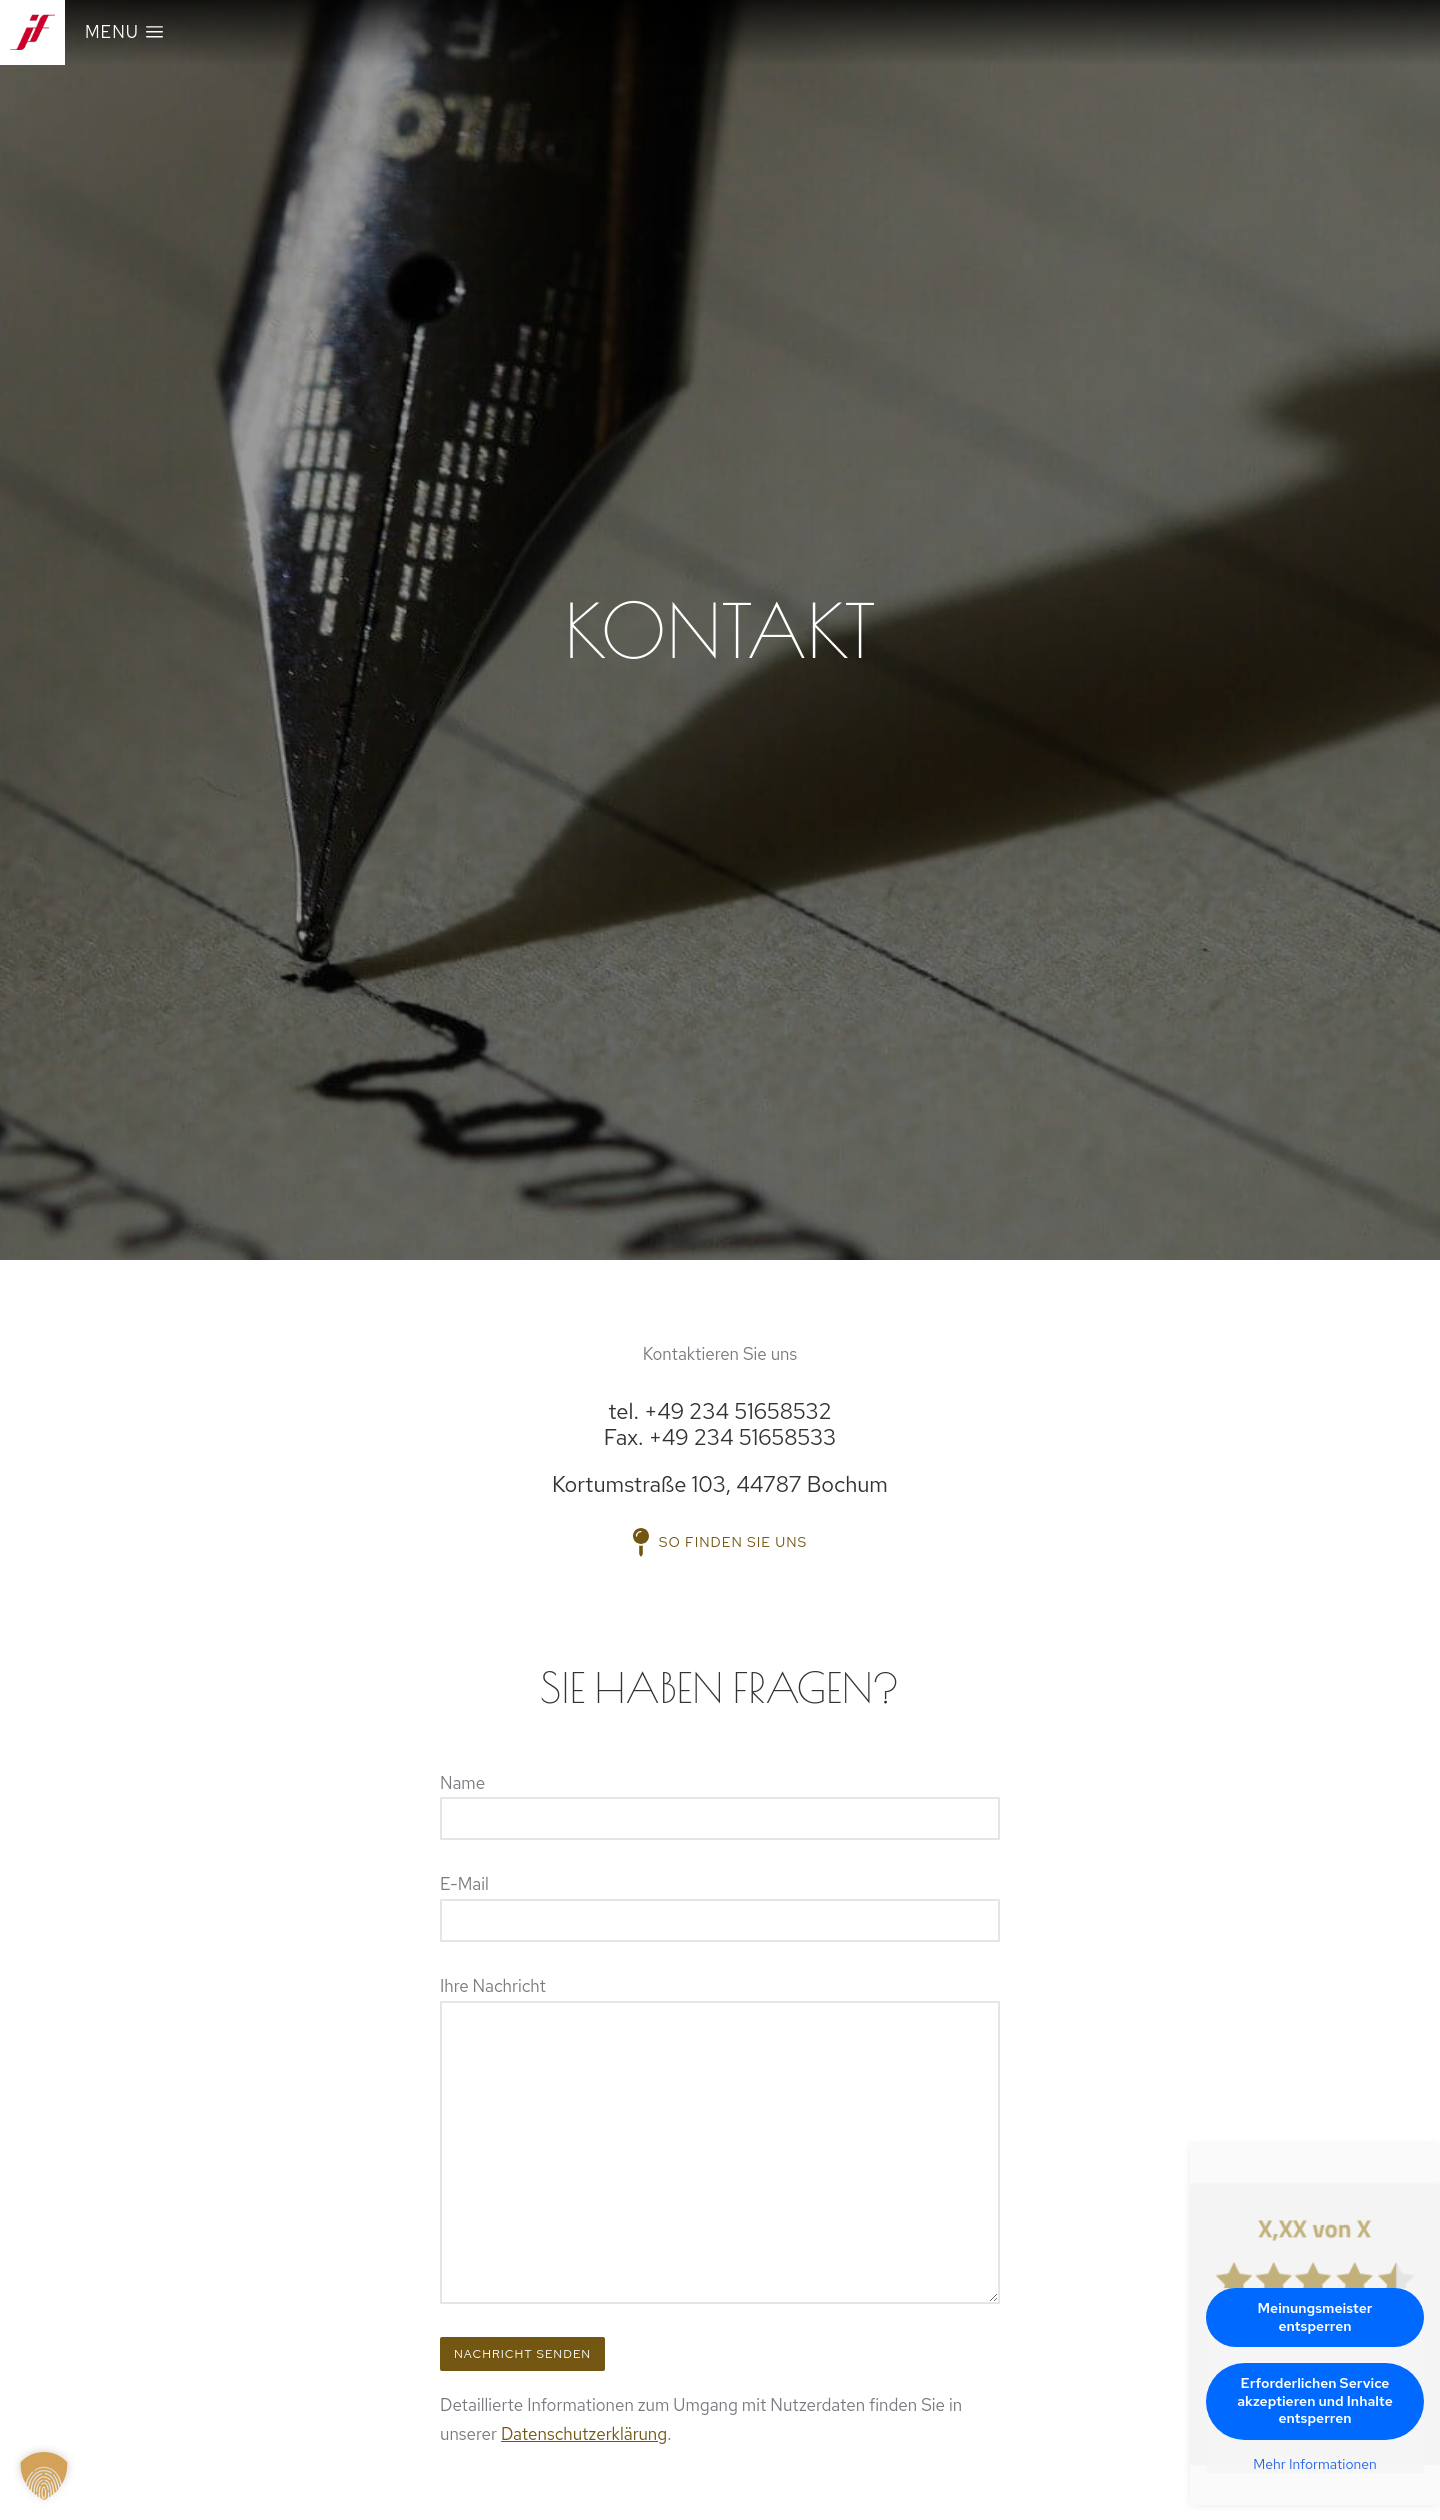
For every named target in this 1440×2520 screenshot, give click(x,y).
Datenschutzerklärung (584, 2434)
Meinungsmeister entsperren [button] (1315, 2317)
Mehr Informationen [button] (1315, 2464)
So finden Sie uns (720, 1542)
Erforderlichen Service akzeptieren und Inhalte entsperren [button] (1315, 2400)
